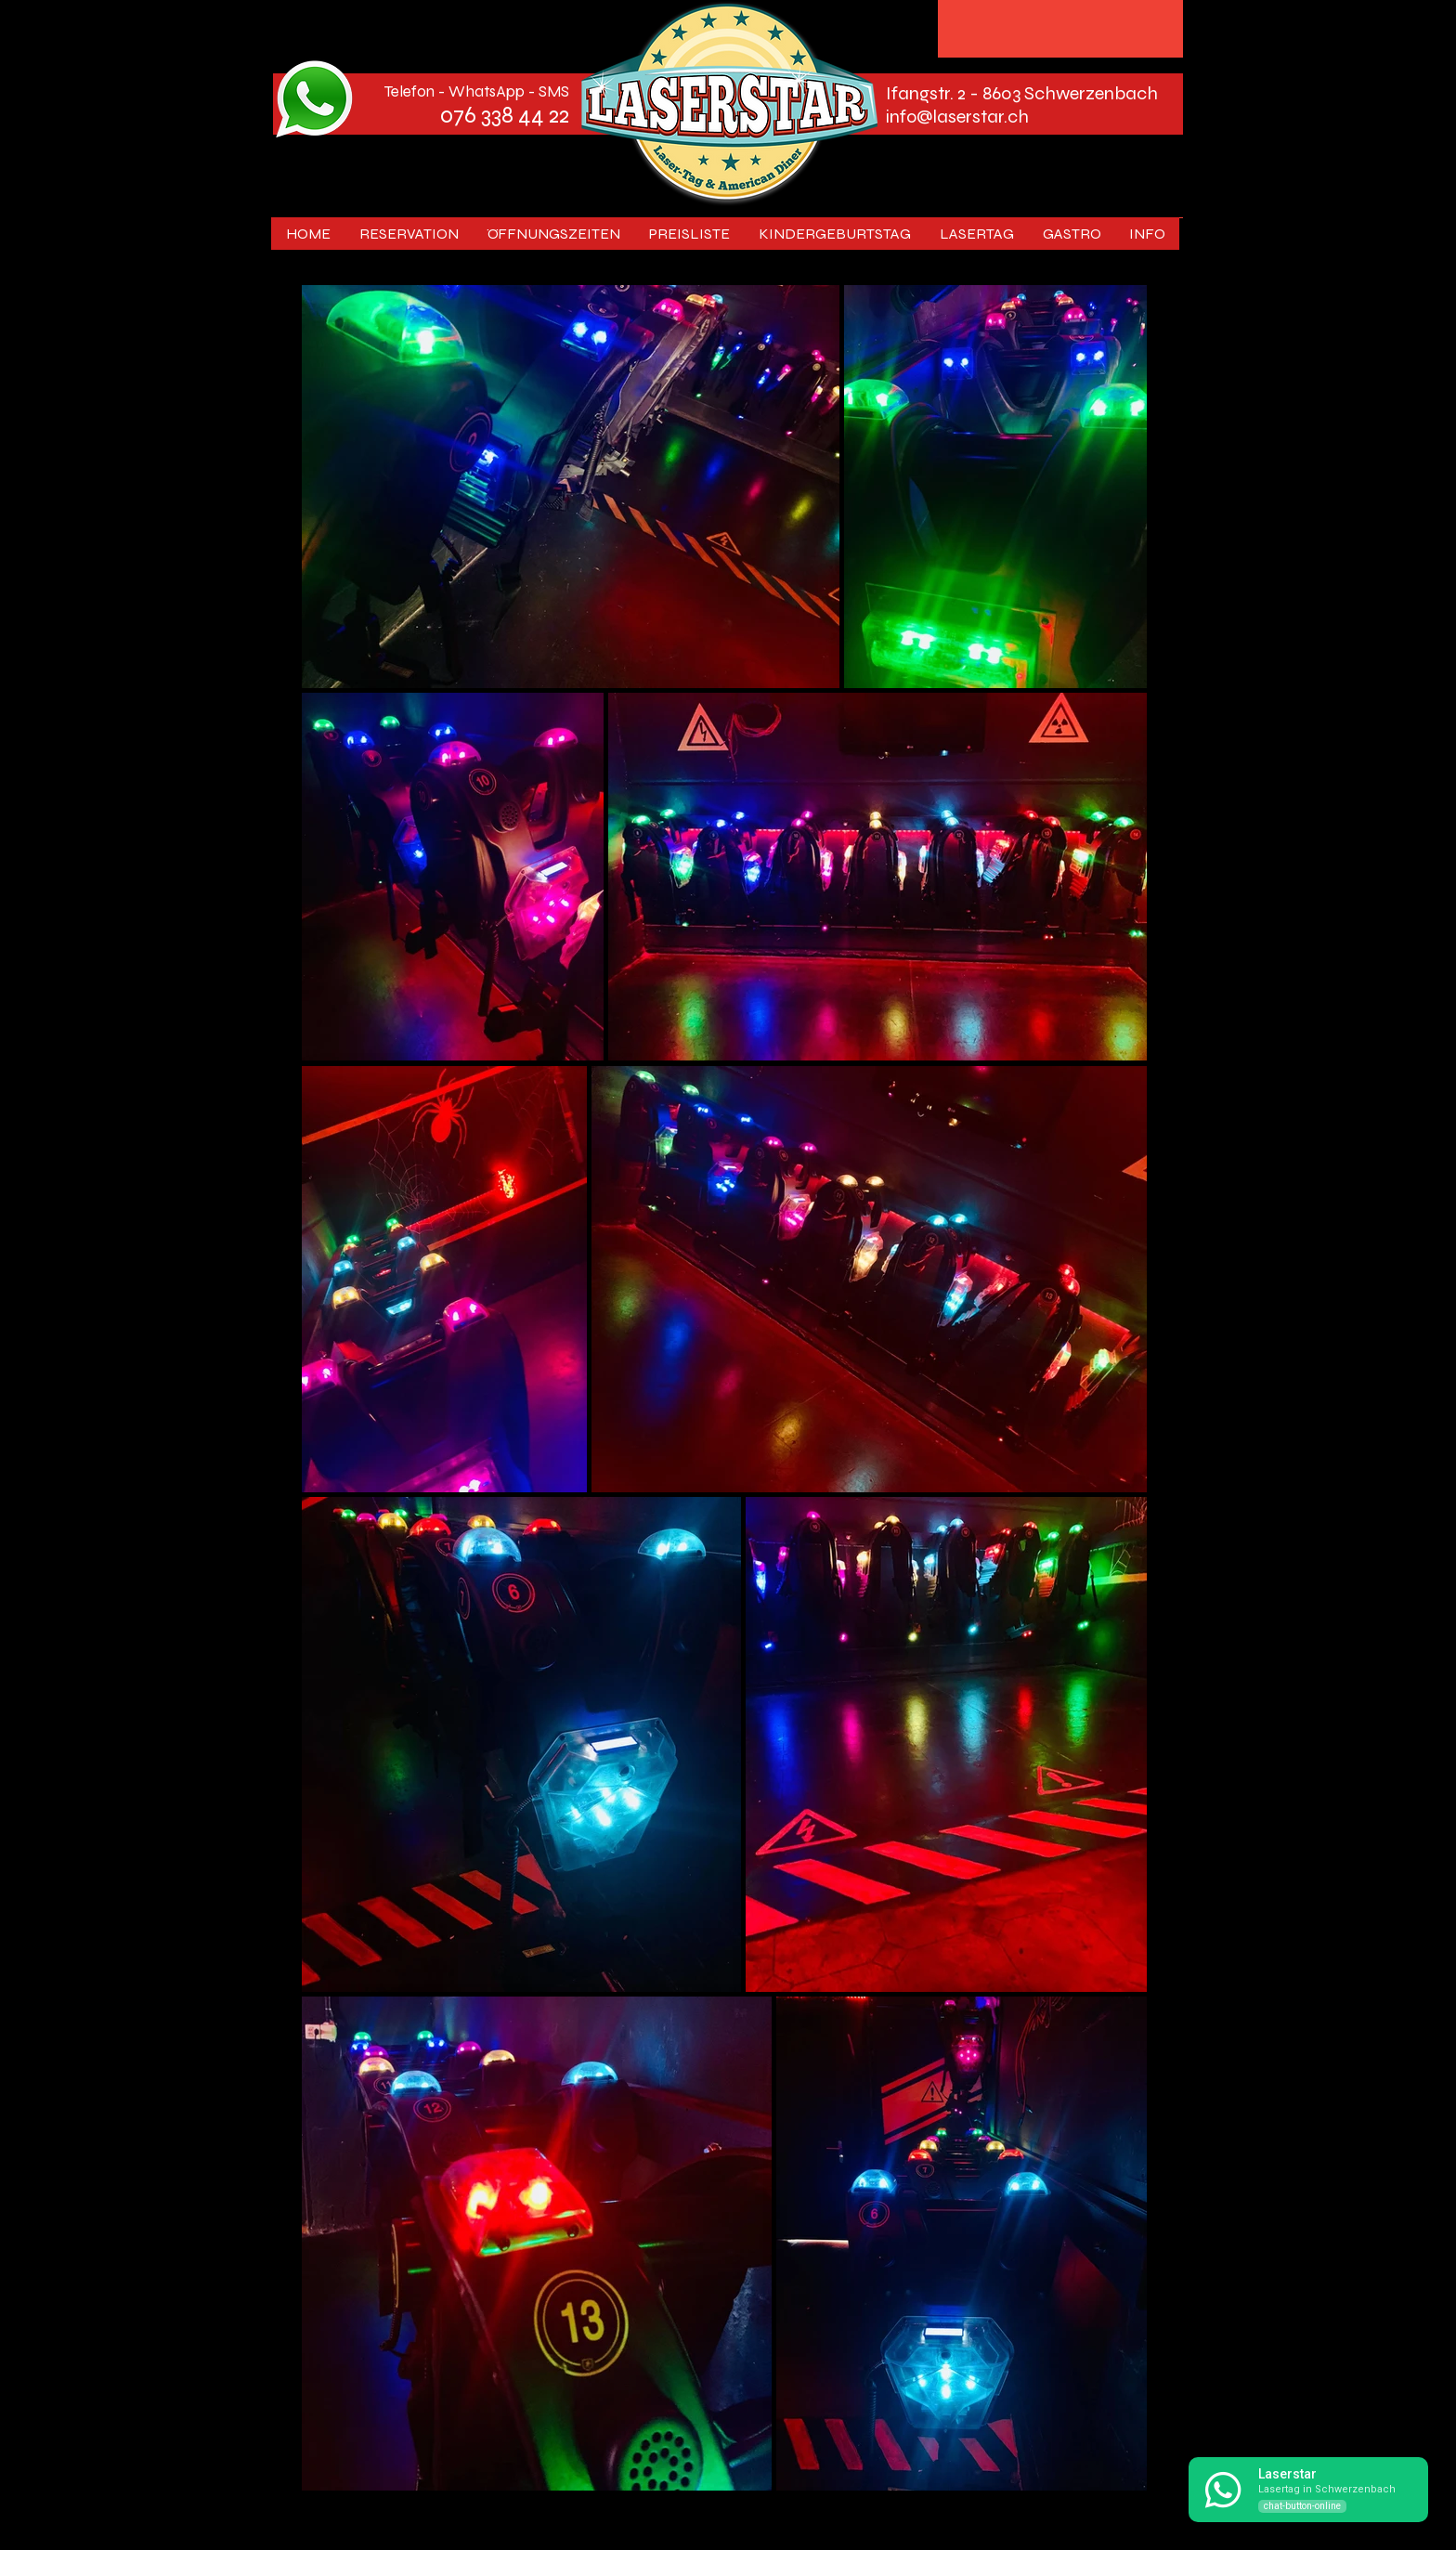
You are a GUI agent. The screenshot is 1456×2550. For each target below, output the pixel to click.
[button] (976, 233)
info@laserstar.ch (957, 116)
